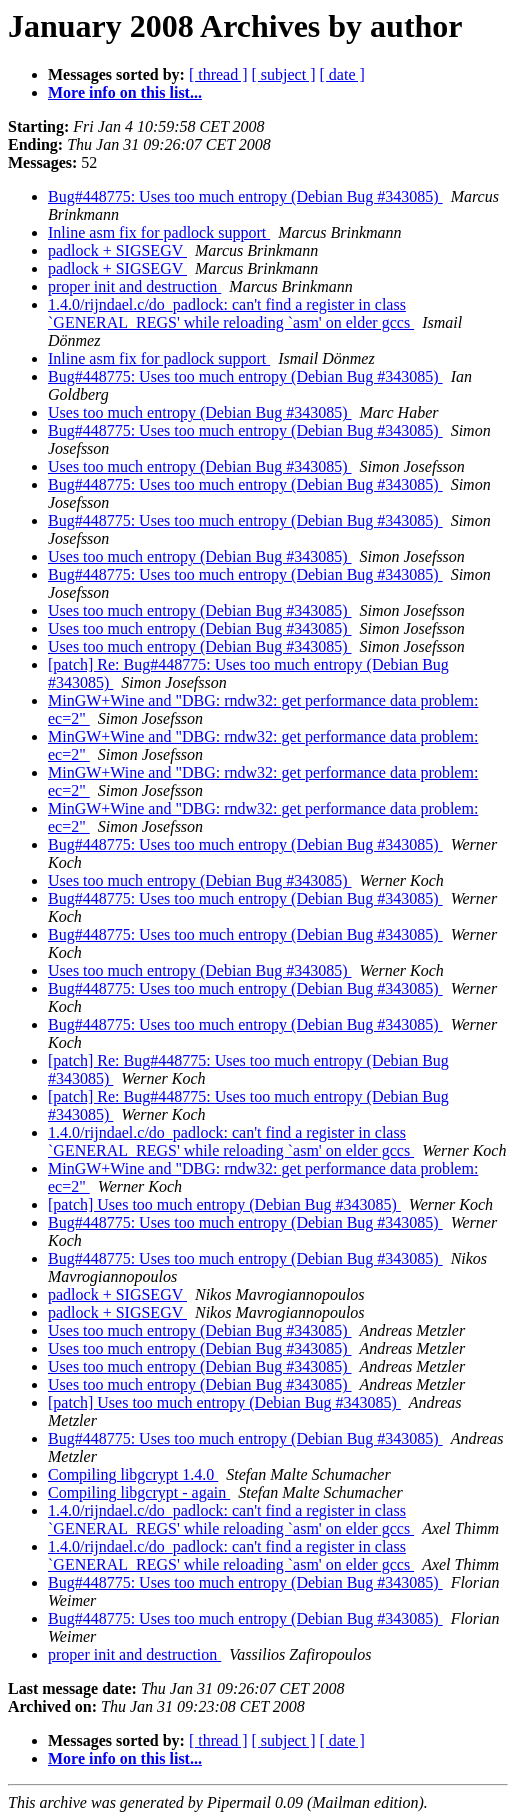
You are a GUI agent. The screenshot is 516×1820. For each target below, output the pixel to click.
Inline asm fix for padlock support (159, 232)
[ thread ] (218, 74)
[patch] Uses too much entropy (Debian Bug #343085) (224, 1204)
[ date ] (342, 74)
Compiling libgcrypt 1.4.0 (133, 1474)
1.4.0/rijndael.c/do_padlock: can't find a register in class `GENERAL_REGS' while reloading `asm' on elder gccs (231, 313)
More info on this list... (125, 92)
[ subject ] (284, 74)
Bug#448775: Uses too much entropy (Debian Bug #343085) (245, 196)
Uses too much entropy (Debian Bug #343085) (200, 412)
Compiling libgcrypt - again (139, 1492)
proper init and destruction (134, 286)
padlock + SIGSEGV (117, 250)
